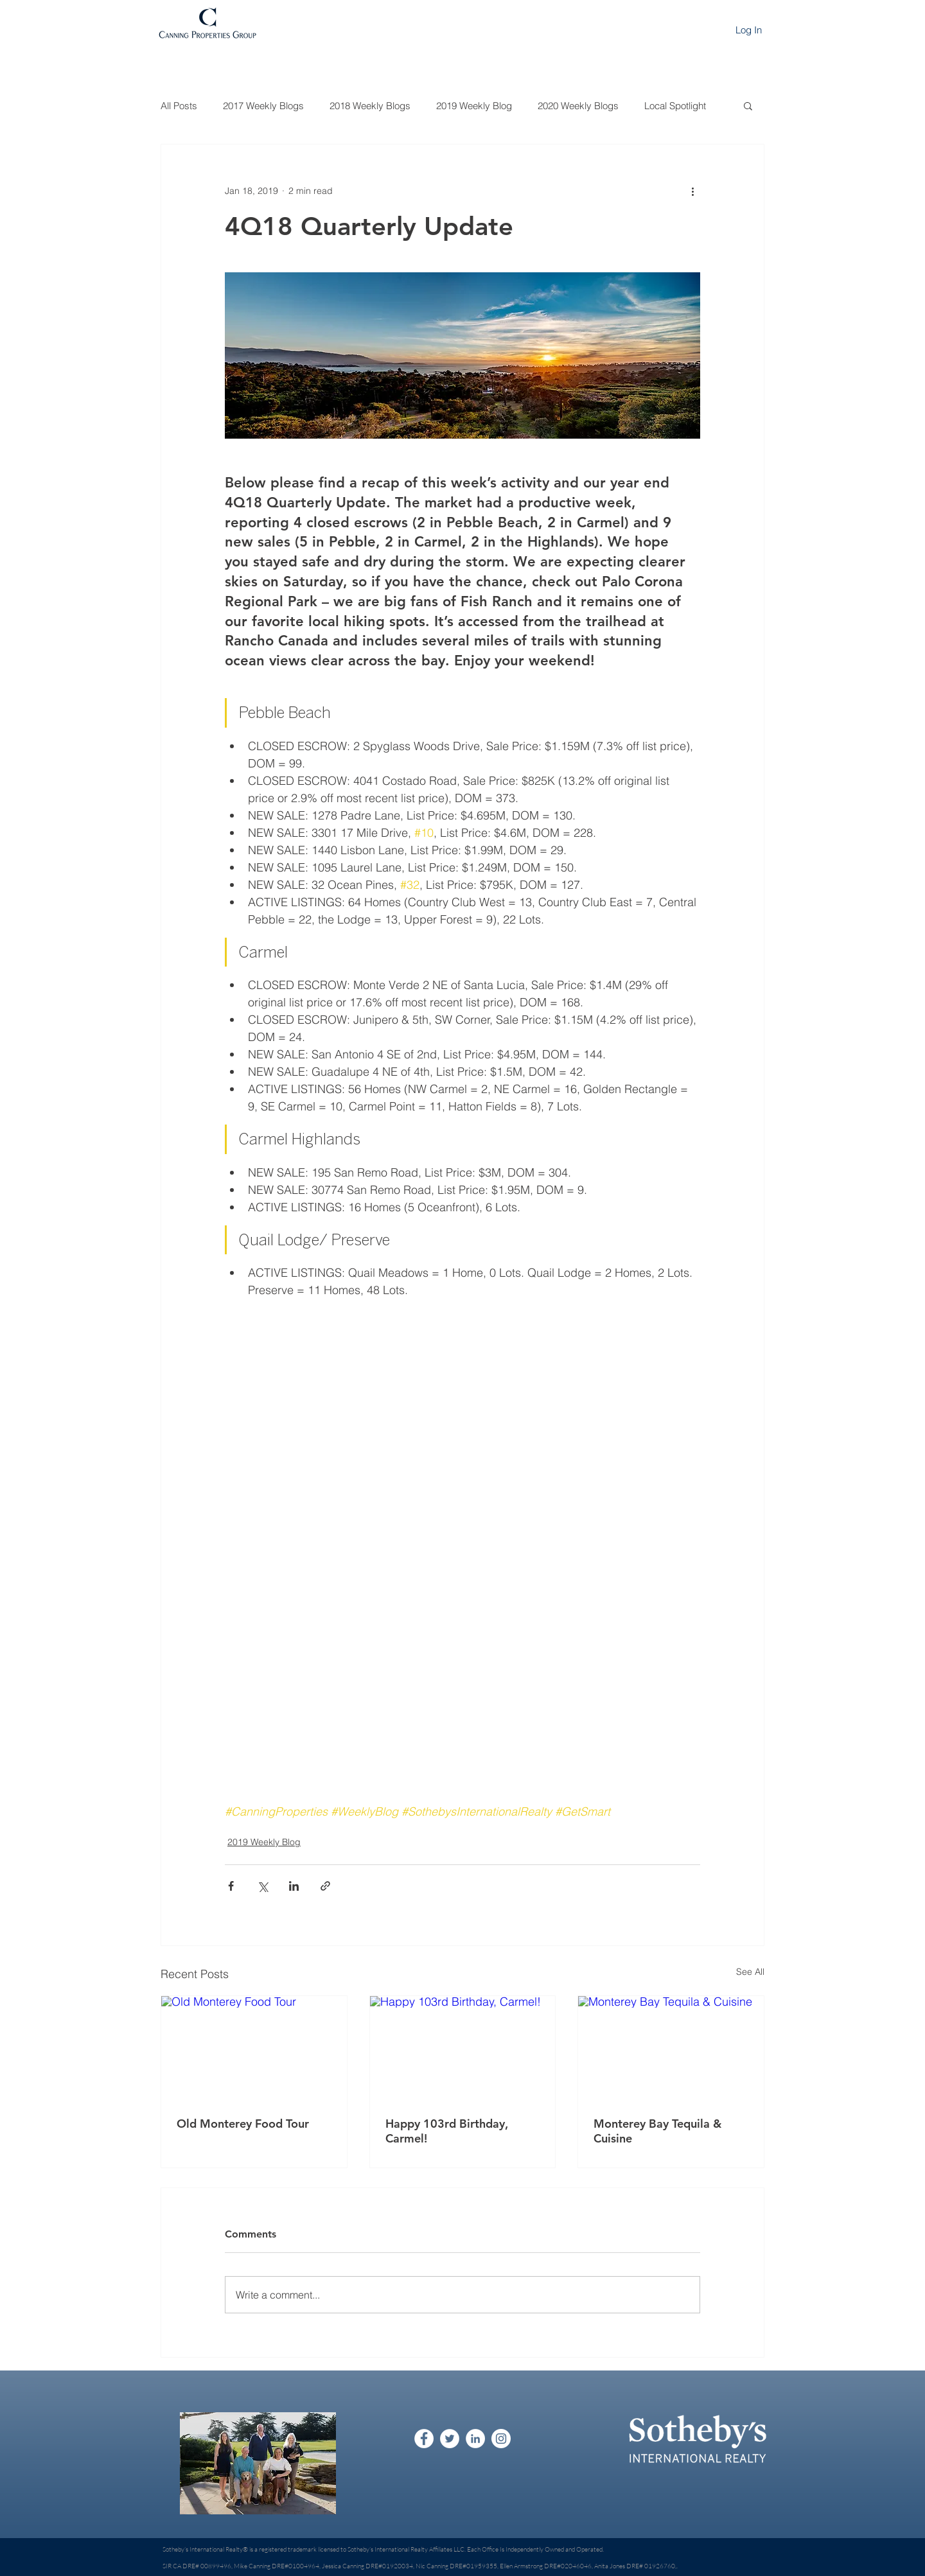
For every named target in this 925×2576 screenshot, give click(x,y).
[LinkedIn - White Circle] (475, 2438)
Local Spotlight (675, 106)
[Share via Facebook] (231, 1886)
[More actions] (692, 190)
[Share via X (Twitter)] (262, 1886)
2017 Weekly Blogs (263, 106)
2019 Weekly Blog (474, 106)
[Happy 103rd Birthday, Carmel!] (463, 2048)
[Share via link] (325, 1886)
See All (750, 1971)
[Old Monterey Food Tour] (254, 2048)
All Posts (179, 106)
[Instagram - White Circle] (501, 2438)
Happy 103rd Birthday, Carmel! (446, 2131)
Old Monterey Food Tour (243, 2123)
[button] (748, 105)
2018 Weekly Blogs (370, 106)
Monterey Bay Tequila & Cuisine (657, 2131)
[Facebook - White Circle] (424, 2438)
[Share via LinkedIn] (294, 1886)
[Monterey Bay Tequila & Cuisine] (671, 2048)
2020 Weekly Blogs (578, 106)
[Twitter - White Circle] (449, 2438)
